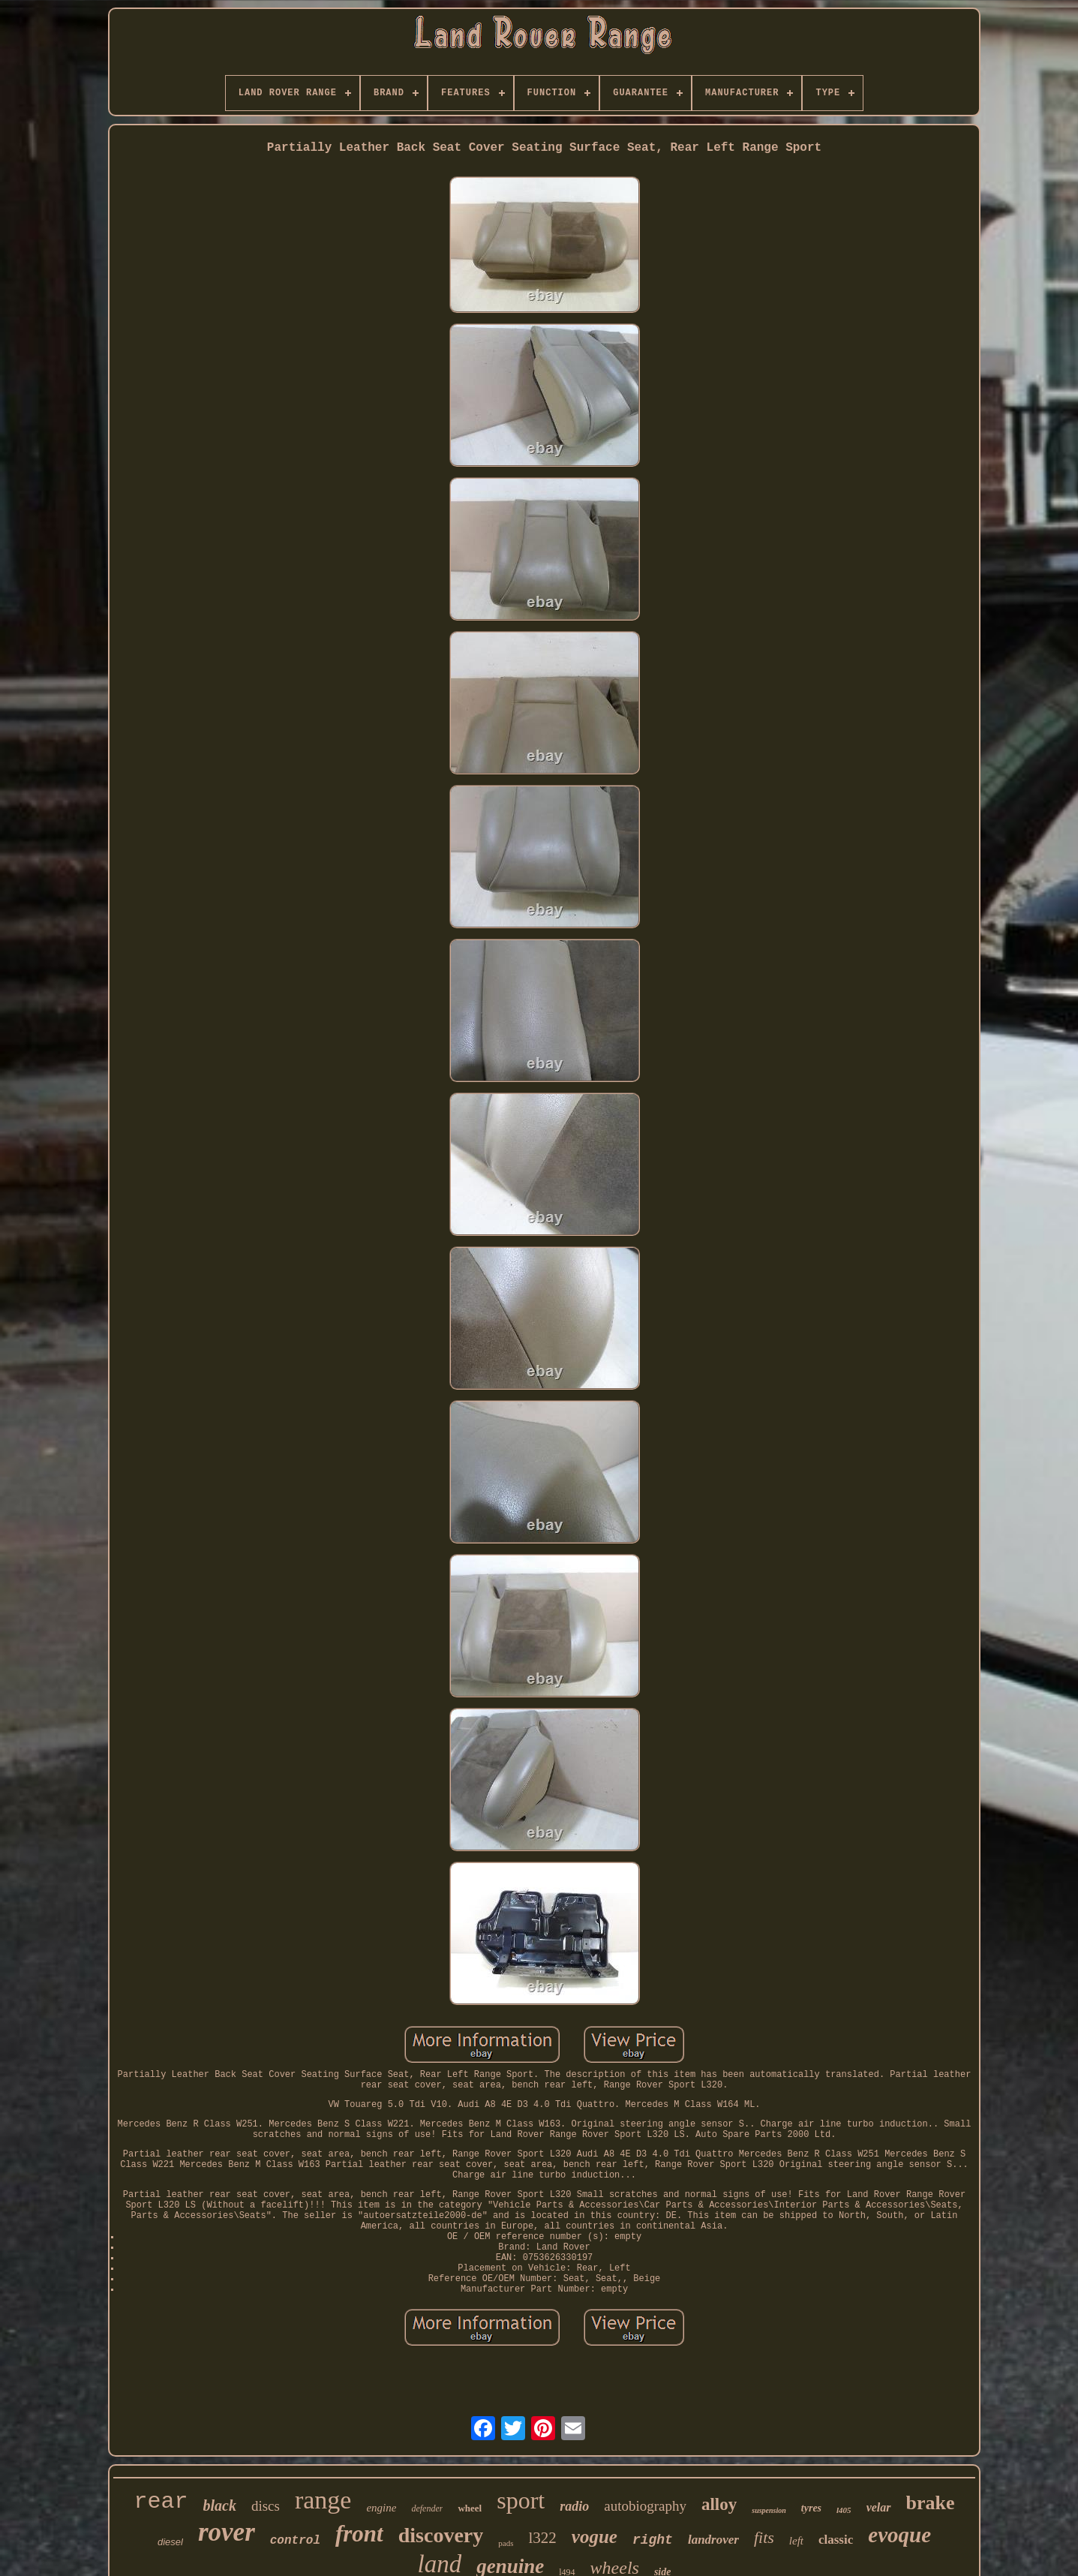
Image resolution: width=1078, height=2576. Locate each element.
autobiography (645, 2506)
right (652, 2539)
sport (521, 2500)
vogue (594, 2536)
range (323, 2500)
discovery (441, 2535)
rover (226, 2532)
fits (764, 2537)
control (295, 2540)
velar (878, 2507)
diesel (170, 2541)
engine (381, 2508)
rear (161, 2501)
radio (574, 2506)
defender (427, 2508)
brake (930, 2503)
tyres (811, 2508)
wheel (470, 2508)
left (796, 2541)
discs (265, 2506)
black (219, 2505)
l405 (843, 2509)
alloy (719, 2504)
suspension (769, 2510)
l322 (542, 2538)
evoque (899, 2535)
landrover (713, 2539)
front (359, 2533)
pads (505, 2542)
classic (835, 2539)
